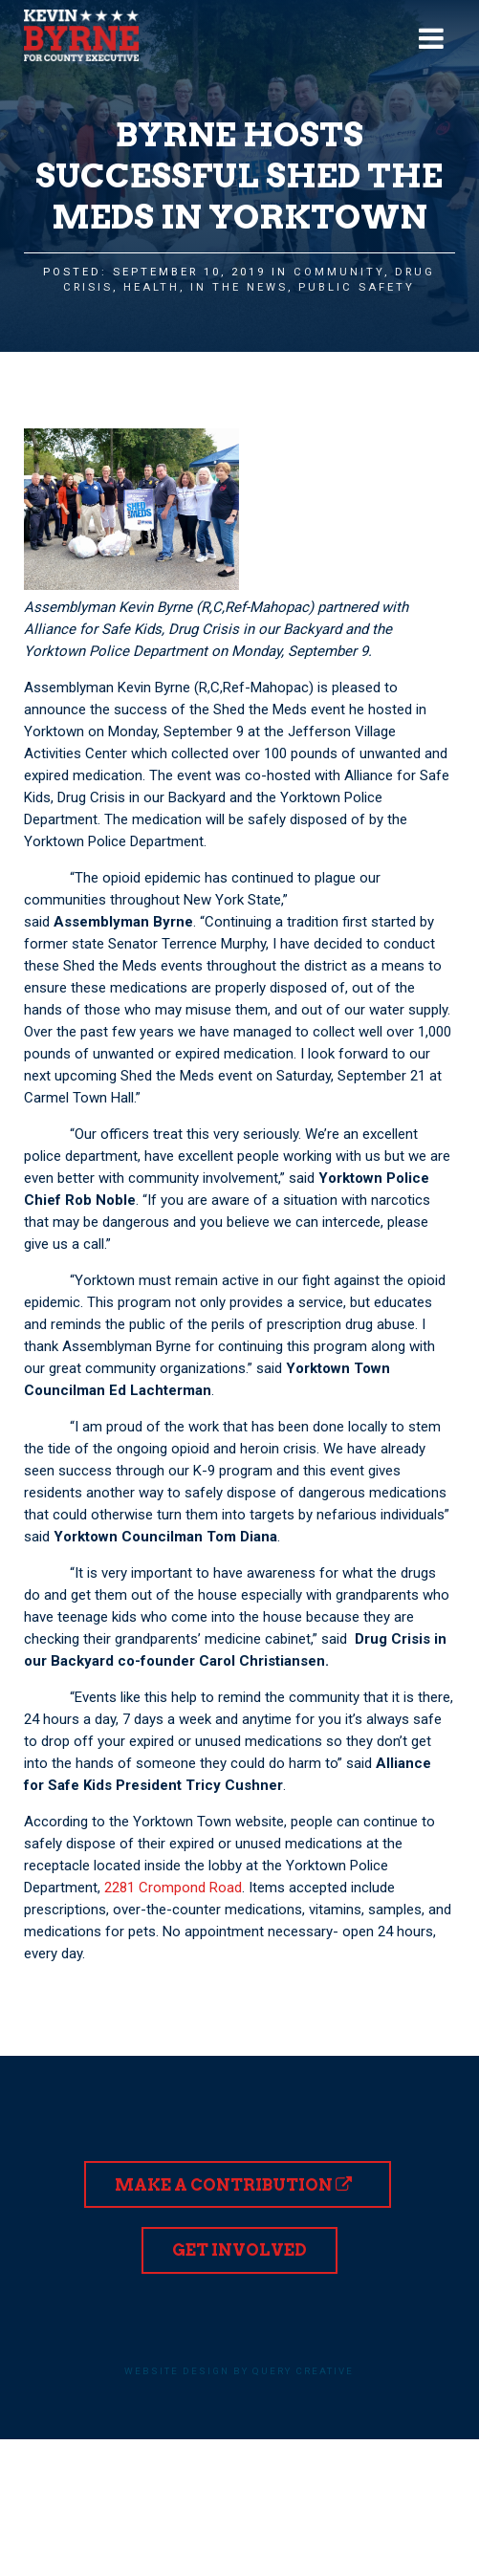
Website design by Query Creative (239, 2371)
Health (151, 287)
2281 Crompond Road (173, 1887)
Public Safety (356, 287)
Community (339, 272)
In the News (239, 287)
